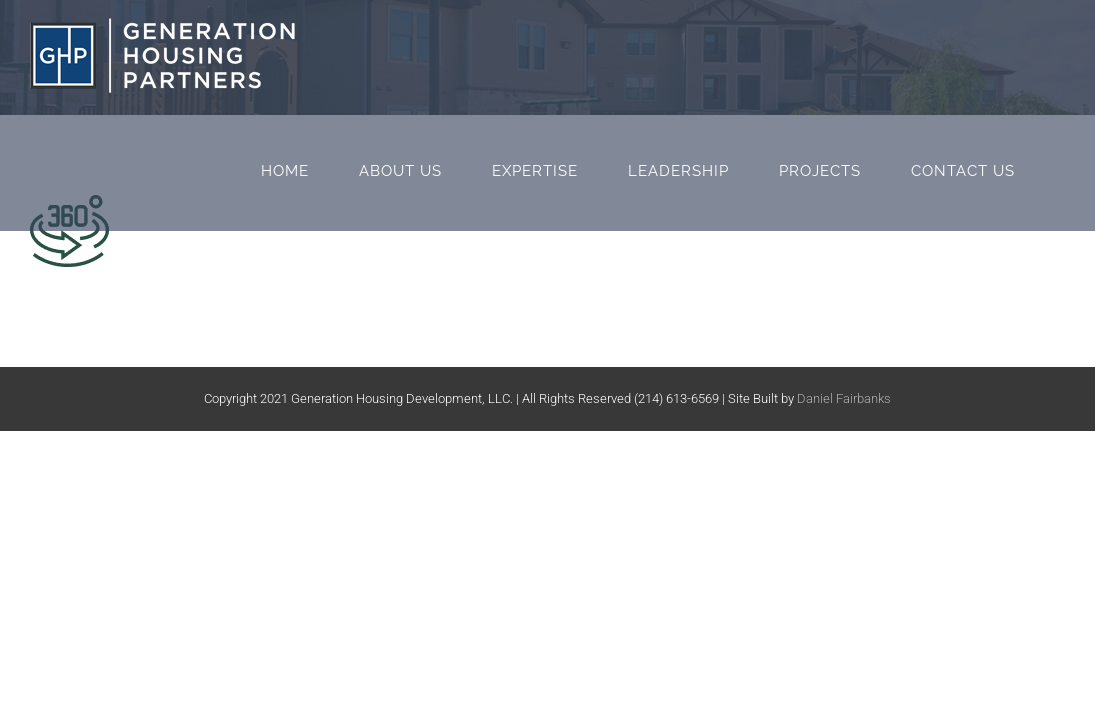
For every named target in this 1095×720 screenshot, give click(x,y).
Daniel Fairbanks (844, 398)
